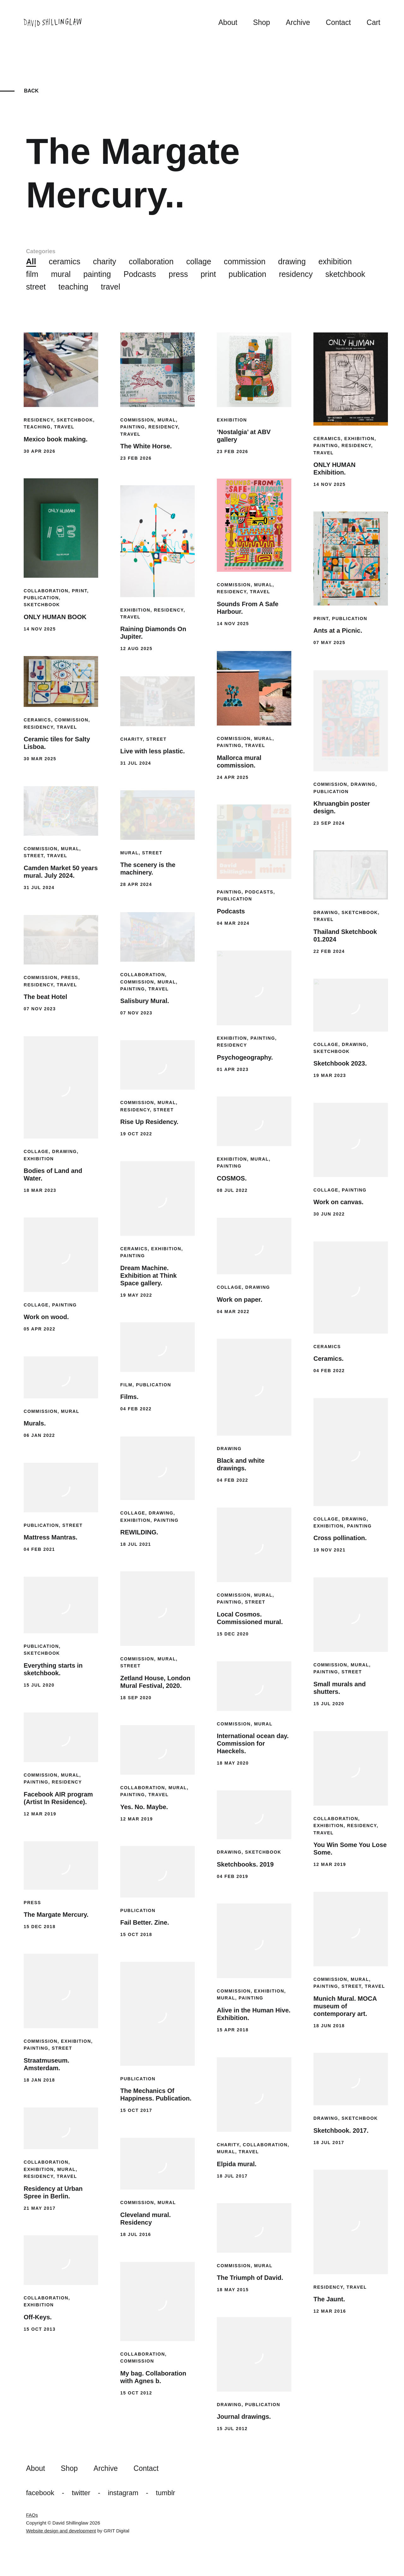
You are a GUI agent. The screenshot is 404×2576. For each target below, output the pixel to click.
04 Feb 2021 (39, 1549)
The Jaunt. (329, 2299)
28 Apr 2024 (136, 884)
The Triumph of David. (250, 2277)
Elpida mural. (237, 2164)
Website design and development (61, 2530)
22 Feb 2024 (329, 951)
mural (61, 274)
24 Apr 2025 (232, 777)
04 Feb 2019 (232, 1876)
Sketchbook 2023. (340, 1063)
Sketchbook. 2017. (341, 2130)
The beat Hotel (45, 996)
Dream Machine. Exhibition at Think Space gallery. (148, 1275)
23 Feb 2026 (136, 458)
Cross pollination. (340, 1537)
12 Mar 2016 (329, 2311)
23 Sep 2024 (329, 823)
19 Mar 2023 (329, 1075)
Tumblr (165, 2493)
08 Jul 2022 (232, 1190)
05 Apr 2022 (39, 1328)
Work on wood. (46, 1316)
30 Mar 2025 (40, 758)
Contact (338, 22)
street (36, 286)
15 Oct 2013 (40, 2329)
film (32, 274)
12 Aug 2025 (136, 648)
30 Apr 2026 (39, 451)
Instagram (123, 2493)
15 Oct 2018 (136, 1934)
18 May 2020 (233, 1763)
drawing (292, 261)
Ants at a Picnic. (337, 630)
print (208, 274)
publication (247, 274)
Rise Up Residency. (149, 1121)
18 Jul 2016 (135, 2234)
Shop (261, 22)
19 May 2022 (136, 1295)
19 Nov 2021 (329, 1549)
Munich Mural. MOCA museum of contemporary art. (345, 2006)
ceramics (64, 261)
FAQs (32, 2515)
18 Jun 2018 (329, 2025)
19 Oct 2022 (136, 1133)
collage (198, 261)
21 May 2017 (40, 2208)
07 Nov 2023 (136, 1012)
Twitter (81, 2493)
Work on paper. (239, 1299)
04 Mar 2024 (233, 923)
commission (244, 261)
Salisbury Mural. (144, 1000)
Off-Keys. (38, 2317)
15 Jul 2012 (232, 2428)
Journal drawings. (244, 2416)
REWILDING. (139, 1532)
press (178, 274)
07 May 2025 (329, 642)
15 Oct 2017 (136, 2110)
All (31, 261)
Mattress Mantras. (50, 1537)
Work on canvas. (338, 1201)
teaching (73, 286)
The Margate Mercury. (56, 1914)
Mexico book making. (55, 439)
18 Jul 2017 (328, 2142)
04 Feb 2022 (329, 1370)
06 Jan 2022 (39, 1435)
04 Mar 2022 (233, 1311)
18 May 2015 (233, 2289)
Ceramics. (328, 1358)
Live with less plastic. (152, 751)
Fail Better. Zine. (144, 1922)
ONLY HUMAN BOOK (55, 616)
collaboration (151, 261)
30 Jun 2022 (329, 1213)
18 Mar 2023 (40, 1190)
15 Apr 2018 (232, 2029)
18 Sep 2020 (136, 1697)
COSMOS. (232, 1178)
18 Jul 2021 (135, 1544)
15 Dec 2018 (40, 1926)
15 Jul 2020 (39, 1685)
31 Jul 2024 (135, 763)
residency (296, 274)
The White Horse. (146, 446)
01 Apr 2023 (232, 1069)
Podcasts (139, 274)
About (227, 22)
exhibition (335, 261)
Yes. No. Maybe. (144, 1806)
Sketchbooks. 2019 (245, 1864)
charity (104, 261)
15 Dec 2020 (233, 1633)
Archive (298, 22)
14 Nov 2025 (329, 484)
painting (97, 274)
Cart (373, 22)
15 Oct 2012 (136, 2392)
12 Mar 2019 (40, 1813)
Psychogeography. (245, 1057)
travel (110, 286)
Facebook (40, 2493)
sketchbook (345, 274)
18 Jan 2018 (39, 2080)
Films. (129, 1396)
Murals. (35, 1423)
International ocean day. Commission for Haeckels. (252, 1743)
